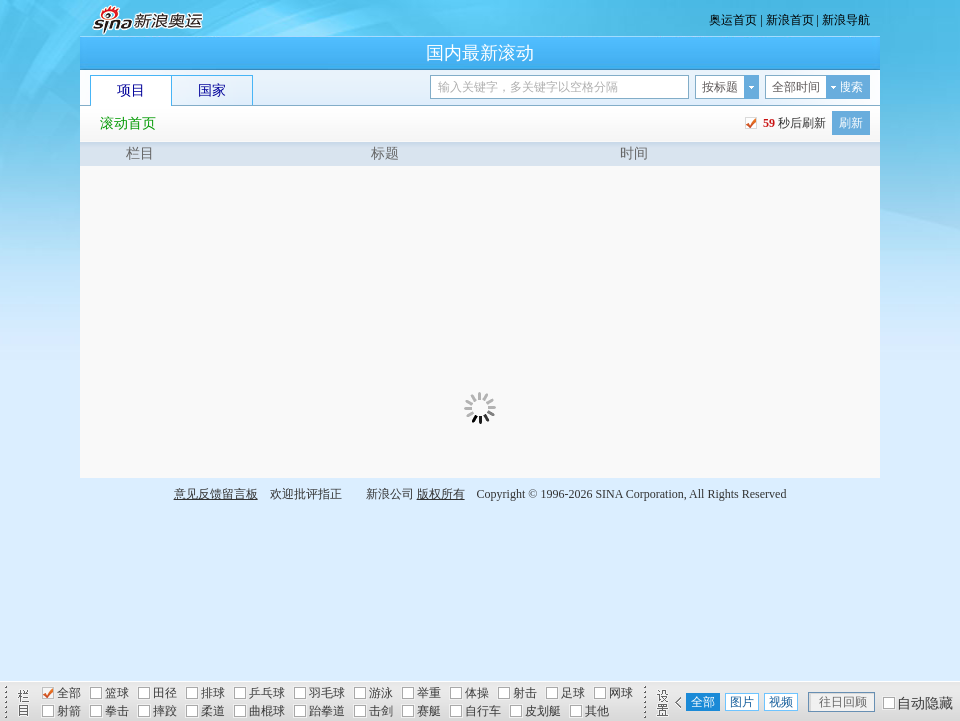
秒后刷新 (793, 123)
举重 (429, 693)
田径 (165, 693)
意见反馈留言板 (216, 494)
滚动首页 (128, 123)
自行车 (483, 711)
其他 (597, 711)
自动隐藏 (925, 703)
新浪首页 (790, 20)
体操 (477, 693)
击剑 (381, 711)
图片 (742, 702)
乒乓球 (267, 693)
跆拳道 (327, 711)
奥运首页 (733, 20)
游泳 (381, 693)
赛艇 (429, 711)
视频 (781, 702)
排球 (213, 693)
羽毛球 (327, 693)
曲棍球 (267, 711)
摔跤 (165, 711)
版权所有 (441, 494)
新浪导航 (846, 20)
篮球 (117, 693)
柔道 (213, 711)
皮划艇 (543, 711)
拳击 (117, 711)
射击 (525, 693)
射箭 (69, 711)
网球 (621, 693)
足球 (573, 693)
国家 (212, 90)
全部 (69, 693)
